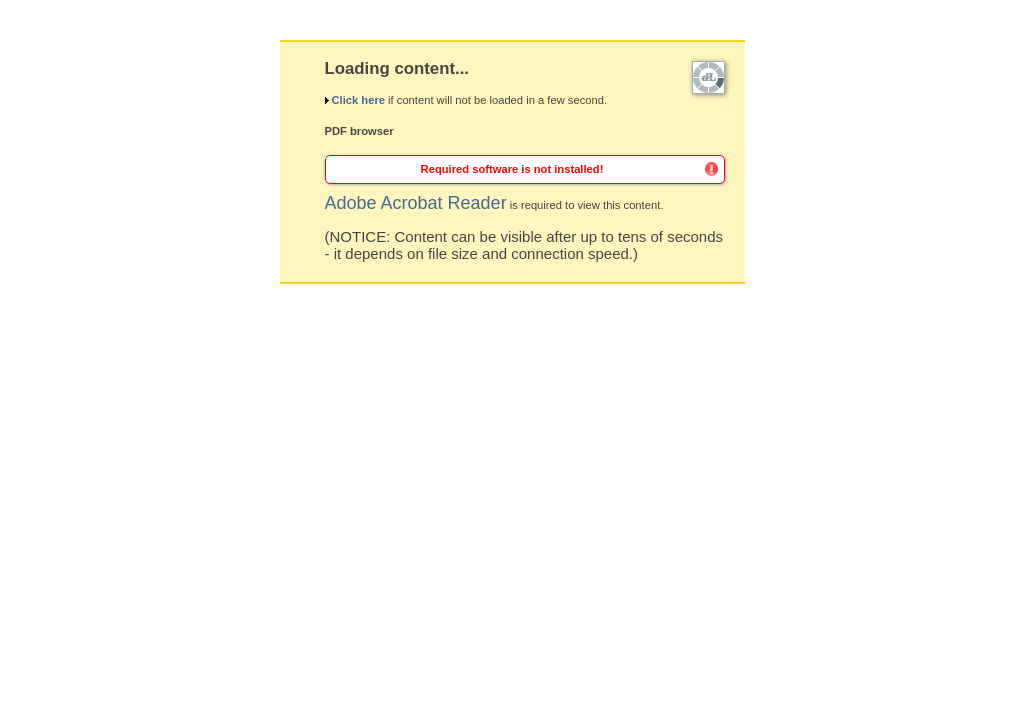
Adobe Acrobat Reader (416, 203)
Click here (357, 100)
